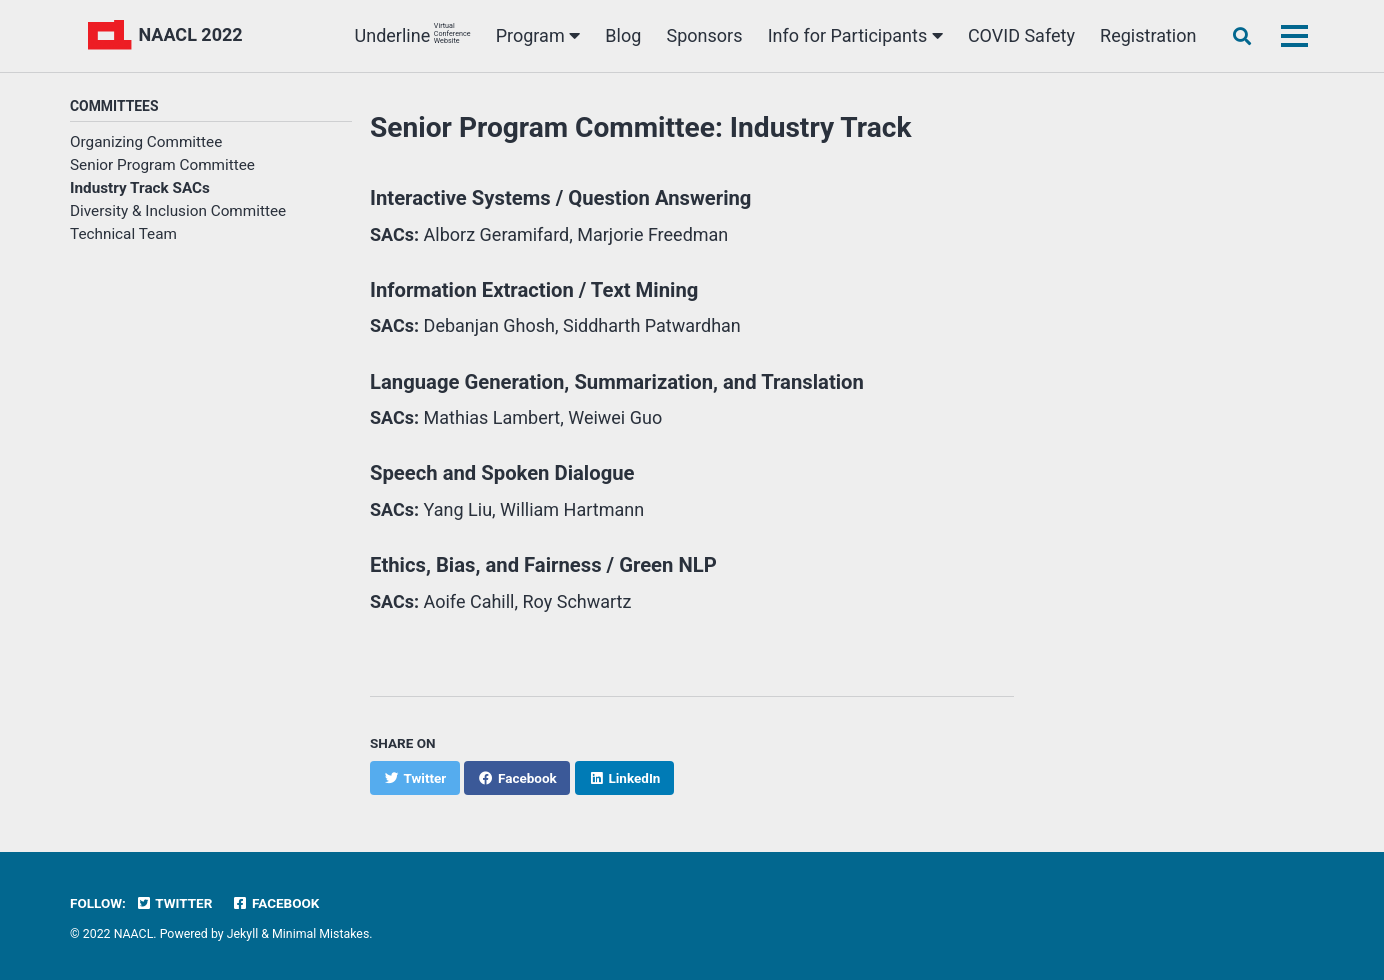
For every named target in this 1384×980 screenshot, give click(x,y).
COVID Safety (1021, 35)
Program (538, 35)
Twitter (173, 903)
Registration (1148, 35)
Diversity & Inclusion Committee (178, 211)
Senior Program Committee (162, 165)
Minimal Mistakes (320, 934)
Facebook (276, 903)
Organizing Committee (146, 142)
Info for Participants (855, 35)
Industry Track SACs (140, 188)
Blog (623, 35)
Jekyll (243, 934)
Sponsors (705, 35)
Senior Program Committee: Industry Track (640, 127)
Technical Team (123, 234)
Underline (413, 34)
